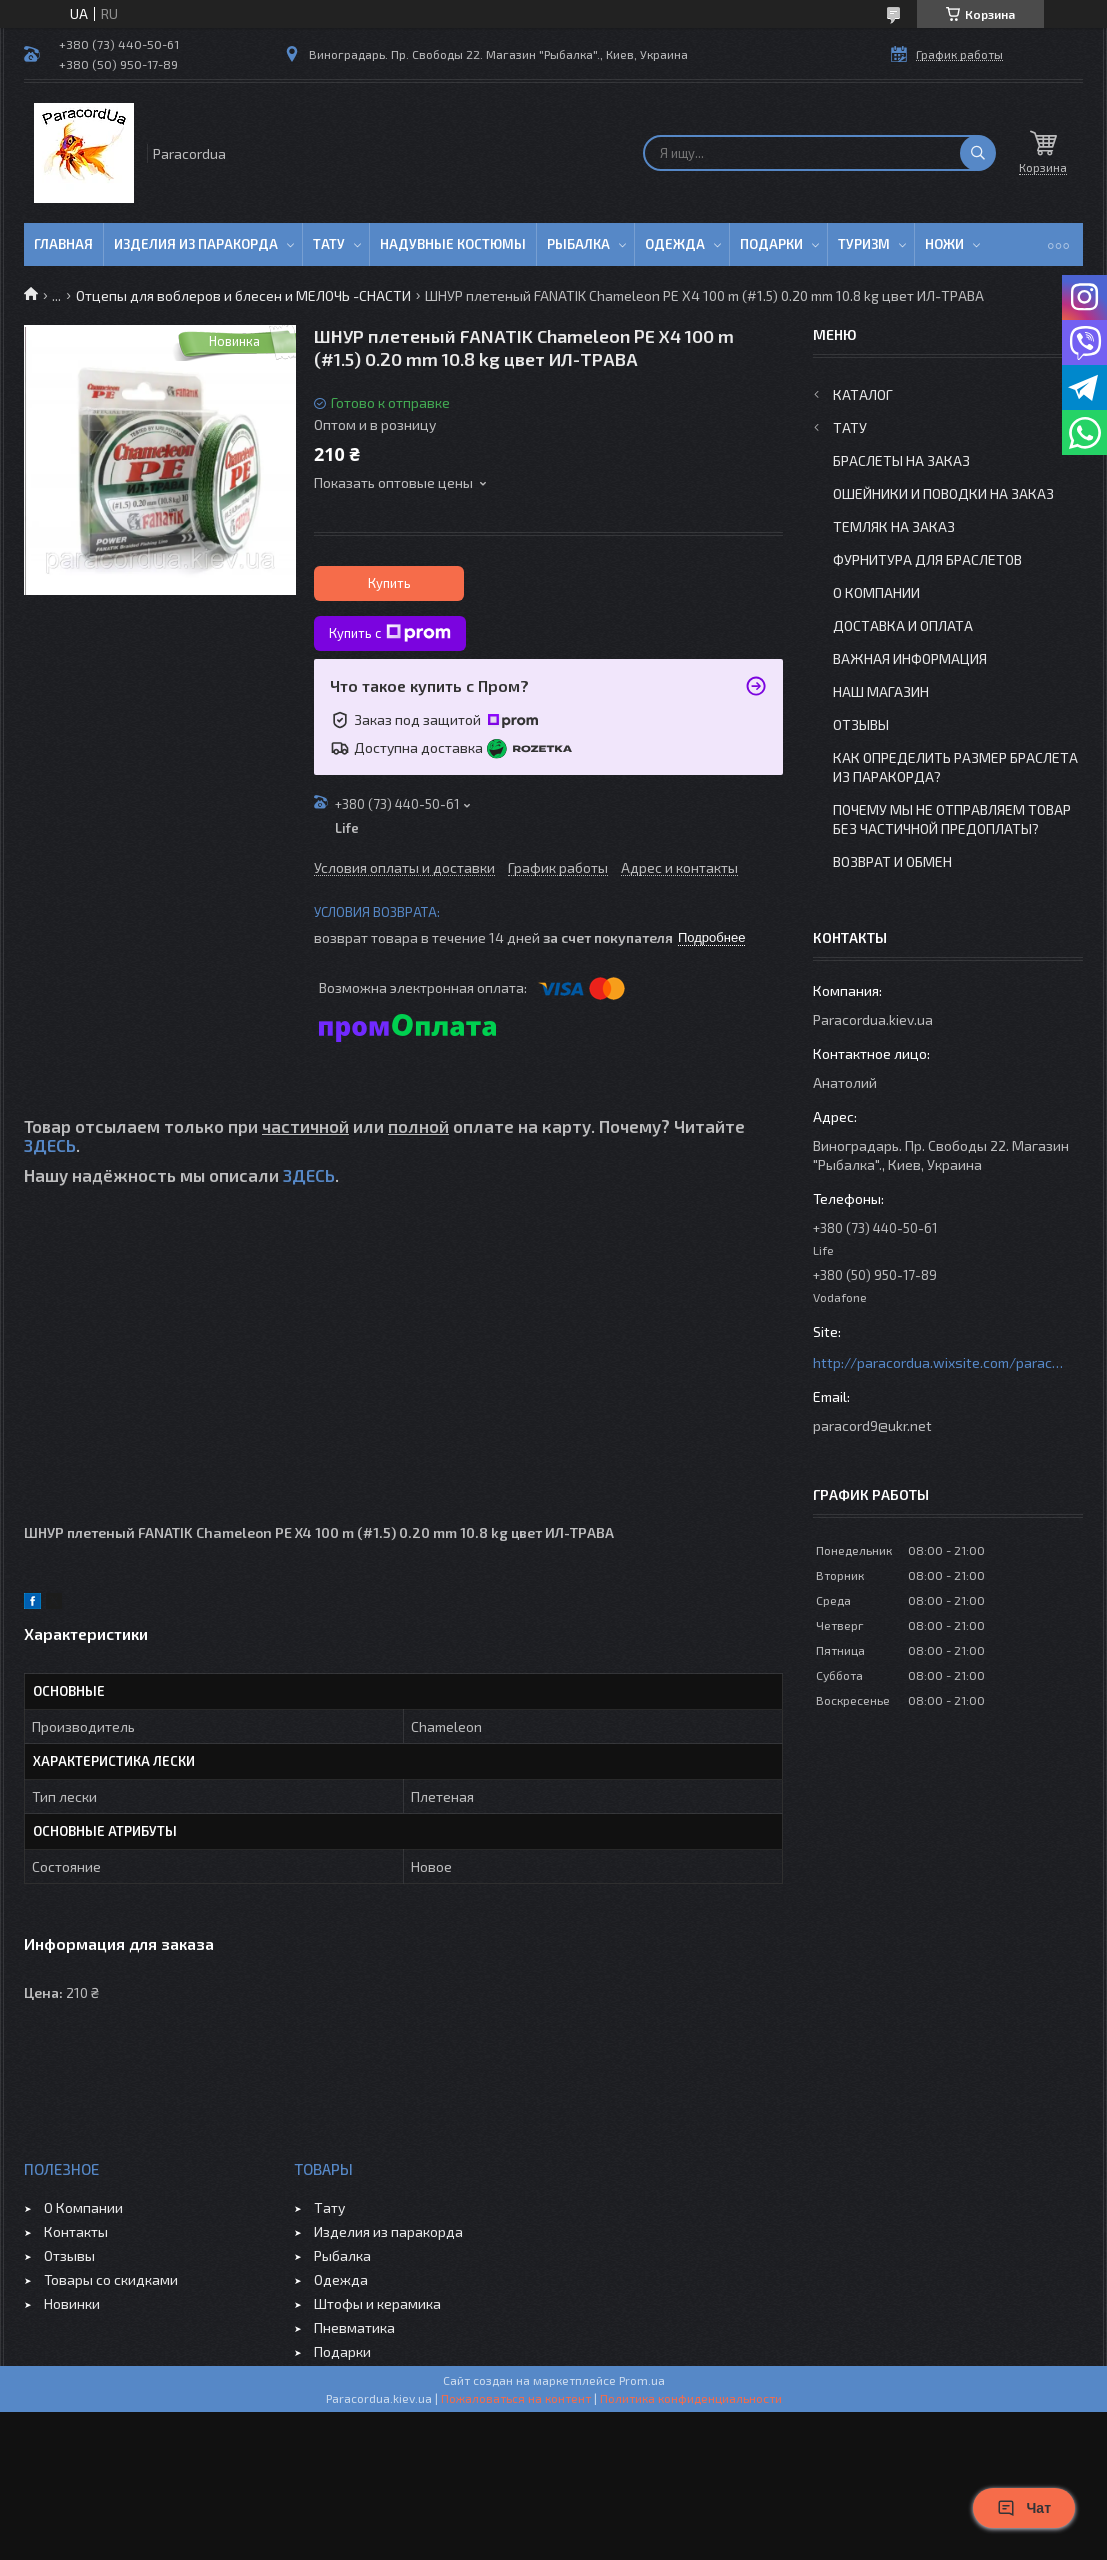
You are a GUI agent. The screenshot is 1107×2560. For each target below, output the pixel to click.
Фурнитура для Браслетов (927, 559)
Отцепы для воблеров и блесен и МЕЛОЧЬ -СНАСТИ (243, 295)
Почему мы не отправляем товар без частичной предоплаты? (952, 819)
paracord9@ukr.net (872, 1425)
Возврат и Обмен (892, 861)
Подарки (771, 244)
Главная (63, 244)
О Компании (876, 592)
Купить (389, 583)
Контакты (76, 2231)
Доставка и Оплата (903, 625)
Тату (329, 244)
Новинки (72, 2303)
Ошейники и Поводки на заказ (943, 493)
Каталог (863, 394)
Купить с (390, 633)
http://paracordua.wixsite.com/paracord (938, 1362)
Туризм (864, 244)
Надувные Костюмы (453, 244)
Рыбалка (578, 244)
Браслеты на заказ (901, 460)
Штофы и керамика (377, 2303)
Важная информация (910, 658)
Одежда (675, 244)
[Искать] (978, 153)
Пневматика (354, 2327)
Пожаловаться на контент (516, 2398)
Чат (1024, 2508)
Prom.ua (642, 2380)
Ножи (944, 244)
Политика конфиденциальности (691, 2398)
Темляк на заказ (894, 526)
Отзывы (861, 724)
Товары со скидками (111, 2279)
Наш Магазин (881, 691)
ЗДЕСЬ (50, 1145)
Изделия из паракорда (196, 244)
